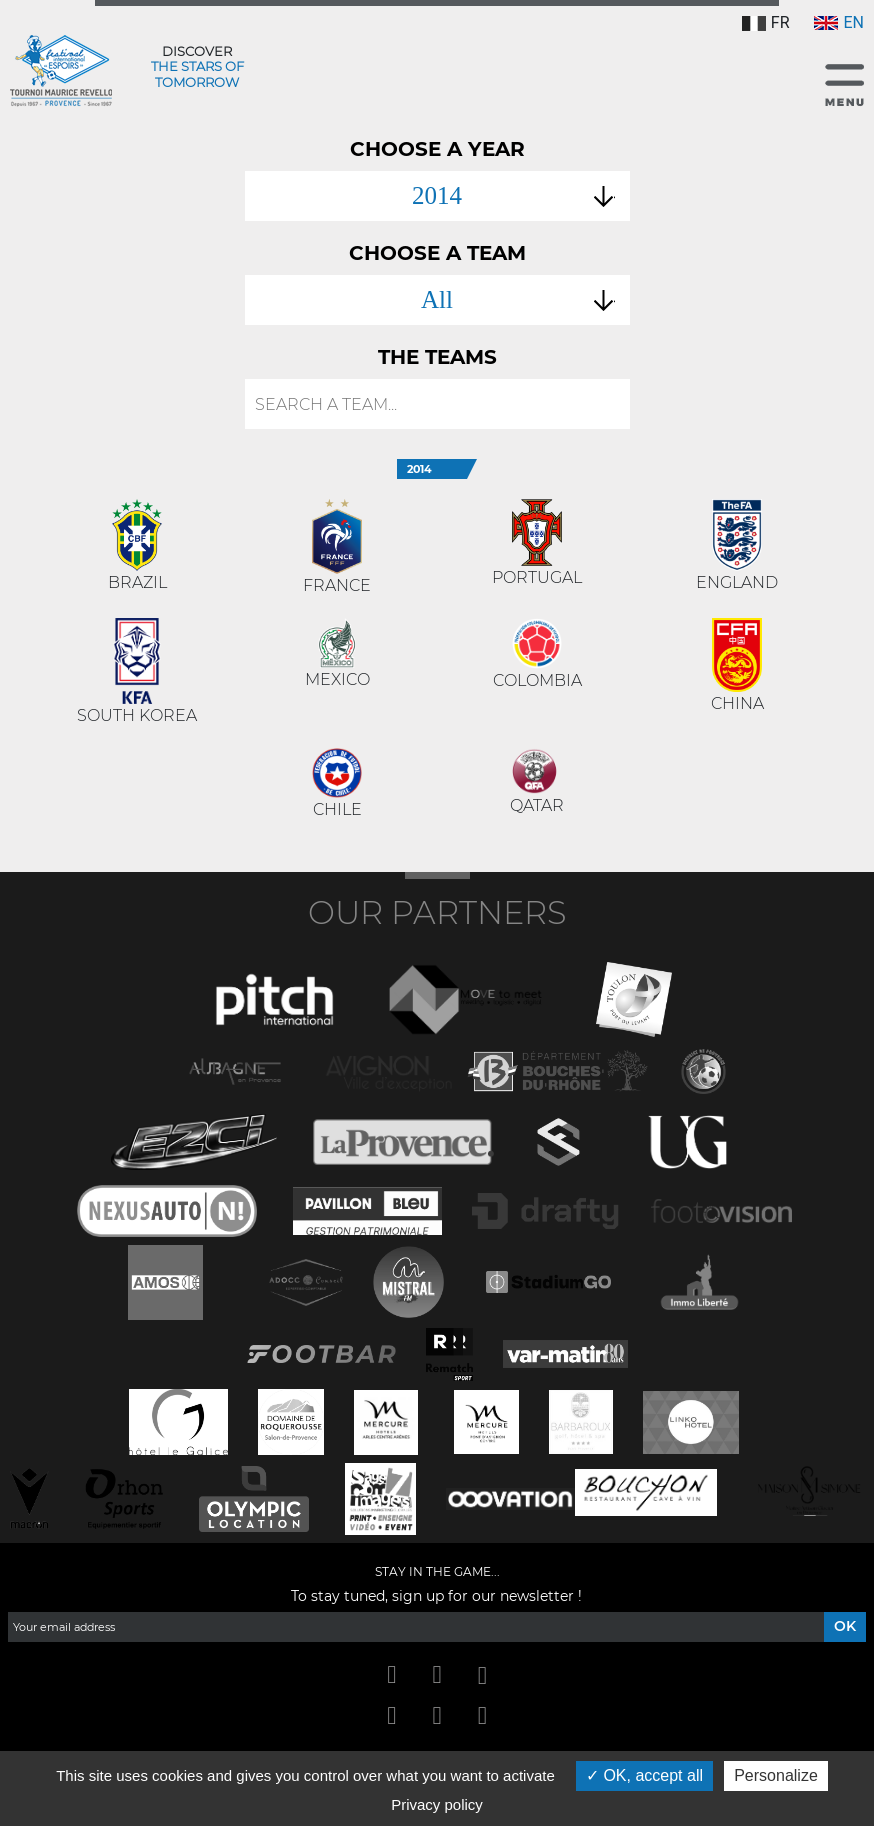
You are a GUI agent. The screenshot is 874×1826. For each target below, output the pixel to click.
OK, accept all (644, 1775)
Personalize (776, 1775)
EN (839, 22)
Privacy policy (437, 1804)
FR (766, 22)
